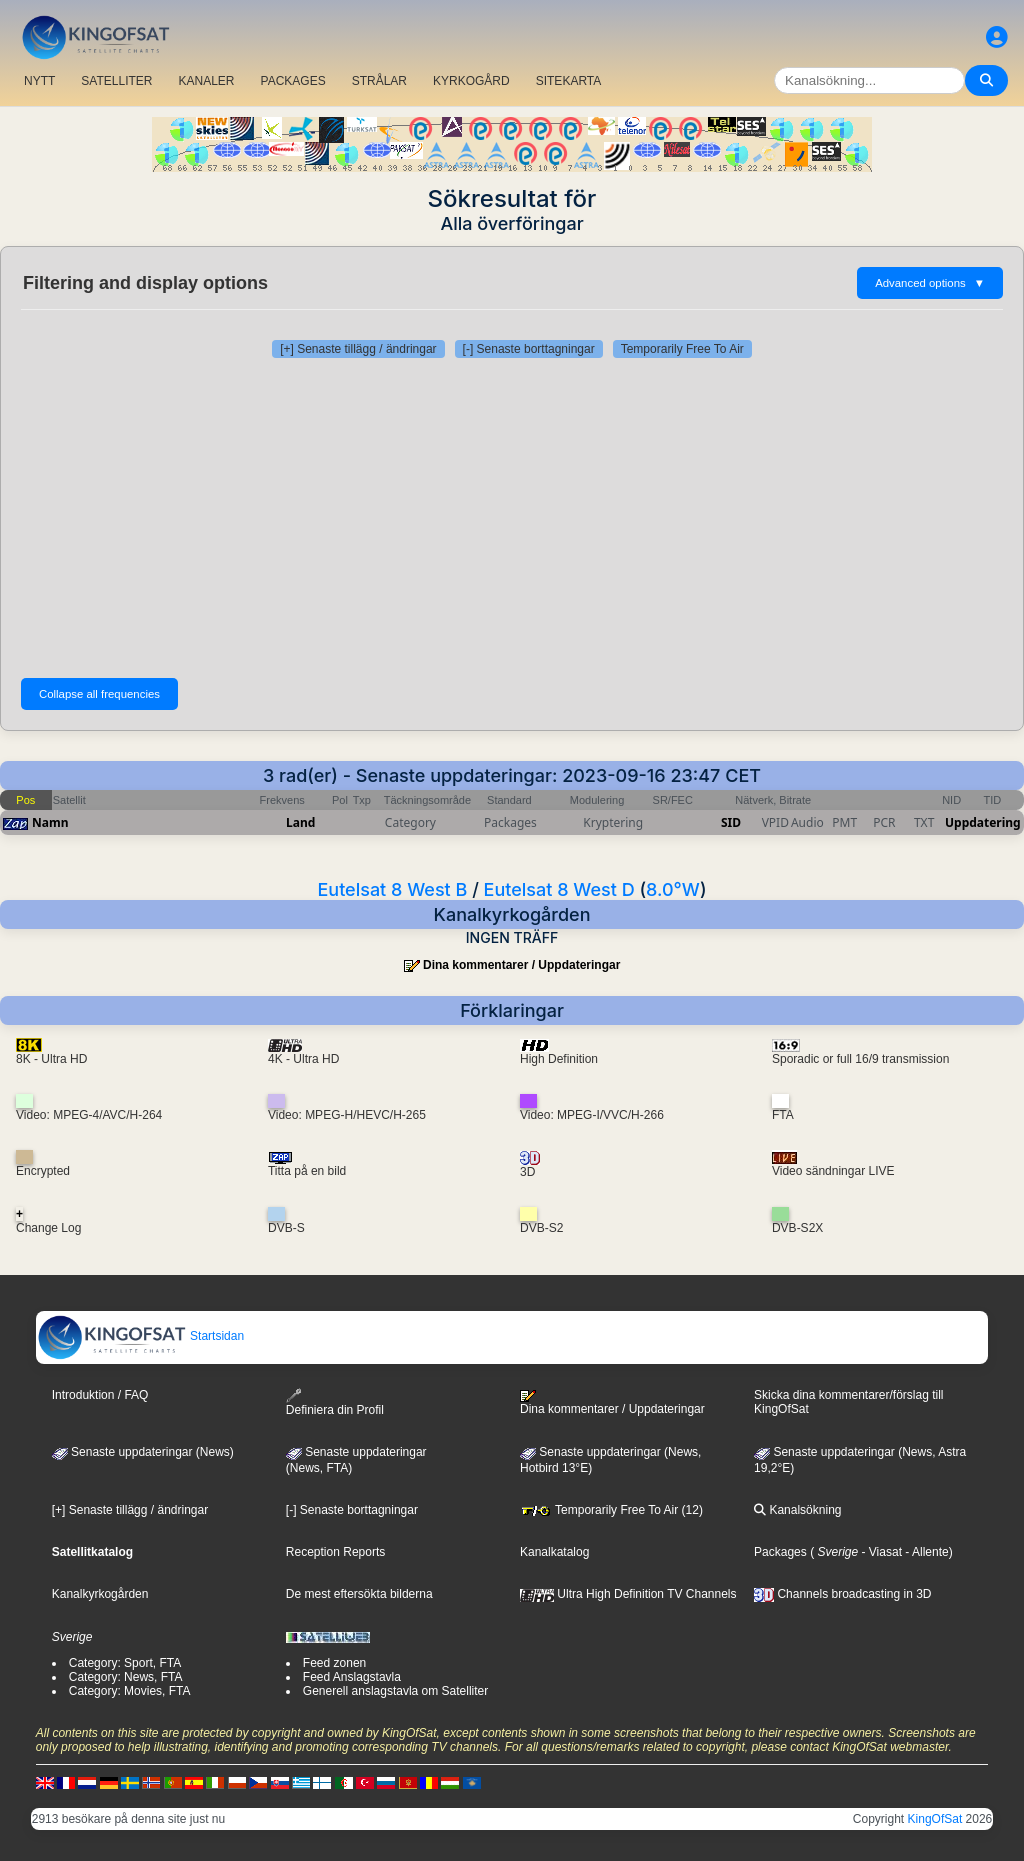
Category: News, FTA (126, 1677)
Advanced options (930, 283)
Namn (50, 822)
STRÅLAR (379, 81)
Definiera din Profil (335, 1402)
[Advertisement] (512, 518)
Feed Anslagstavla (352, 1677)
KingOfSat (935, 1819)
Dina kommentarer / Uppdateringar (521, 965)
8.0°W (673, 889)
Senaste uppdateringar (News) (143, 1452)
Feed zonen (334, 1663)
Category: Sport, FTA (125, 1663)
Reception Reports (335, 1552)
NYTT (39, 81)
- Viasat (880, 1552)
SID (731, 822)
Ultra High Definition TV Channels (628, 1594)
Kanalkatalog (554, 1552)
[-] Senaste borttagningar (529, 349)
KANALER (206, 81)
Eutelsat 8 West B (392, 889)
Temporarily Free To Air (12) (611, 1510)
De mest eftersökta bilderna (359, 1594)
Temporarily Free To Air (682, 349)
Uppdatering (983, 822)
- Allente (925, 1552)
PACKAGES (293, 81)
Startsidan (140, 1336)
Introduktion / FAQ (100, 1395)
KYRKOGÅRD (471, 81)
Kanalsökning (797, 1510)
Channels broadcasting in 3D (842, 1594)
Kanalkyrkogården (100, 1594)
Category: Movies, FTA (130, 1691)
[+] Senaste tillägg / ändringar (358, 349)
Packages (780, 1552)
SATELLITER (116, 81)
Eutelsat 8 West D (559, 889)
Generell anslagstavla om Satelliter (395, 1691)
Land (300, 822)
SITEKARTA (569, 81)
